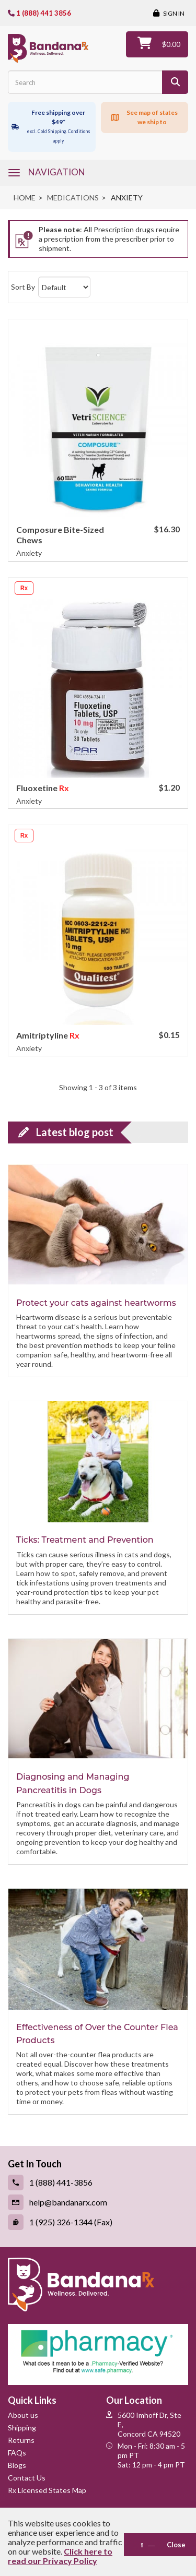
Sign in (173, 13)
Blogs (17, 2465)
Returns (21, 2440)
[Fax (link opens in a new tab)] (98, 2222)
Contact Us (26, 2477)
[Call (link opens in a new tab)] (98, 2182)
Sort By (23, 286)
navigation (56, 171)
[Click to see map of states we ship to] (145, 117)
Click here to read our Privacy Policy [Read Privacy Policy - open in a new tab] (60, 2556)
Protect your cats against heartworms (96, 1303)
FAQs (17, 2452)
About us (23, 2415)
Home (25, 197)
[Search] (175, 82)
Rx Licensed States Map (47, 2490)
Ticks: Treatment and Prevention (85, 1540)
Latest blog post (74, 1132)
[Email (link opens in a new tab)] (98, 2202)
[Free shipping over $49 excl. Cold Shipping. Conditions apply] (52, 127)
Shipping (22, 2427)
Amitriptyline (43, 1035)
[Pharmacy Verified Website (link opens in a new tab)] (98, 2354)
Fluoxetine (37, 788)
